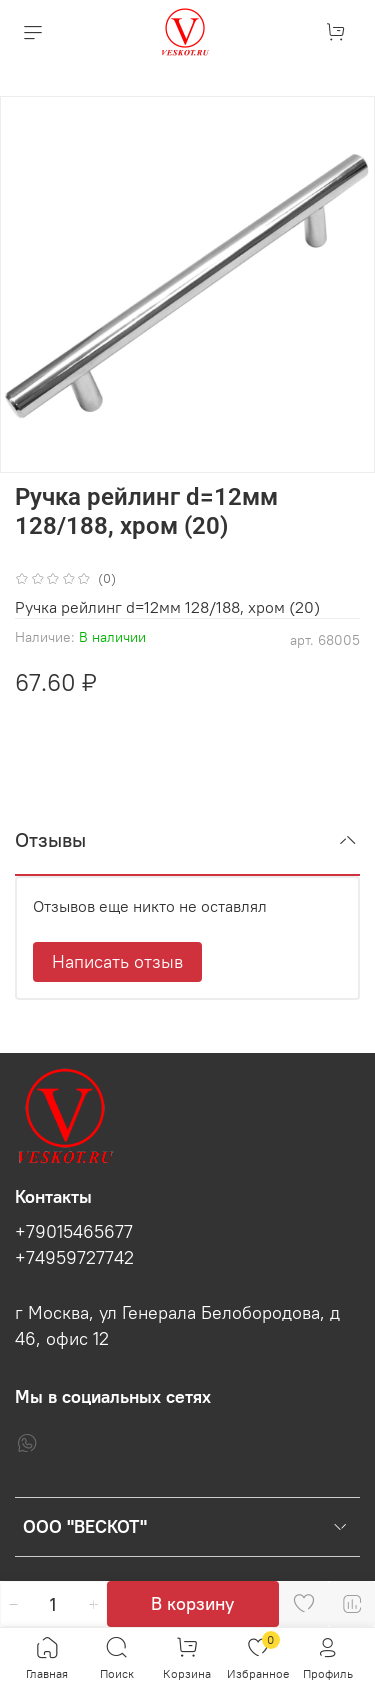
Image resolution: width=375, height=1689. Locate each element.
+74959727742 (74, 1258)
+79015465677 (74, 1232)
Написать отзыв (117, 961)
